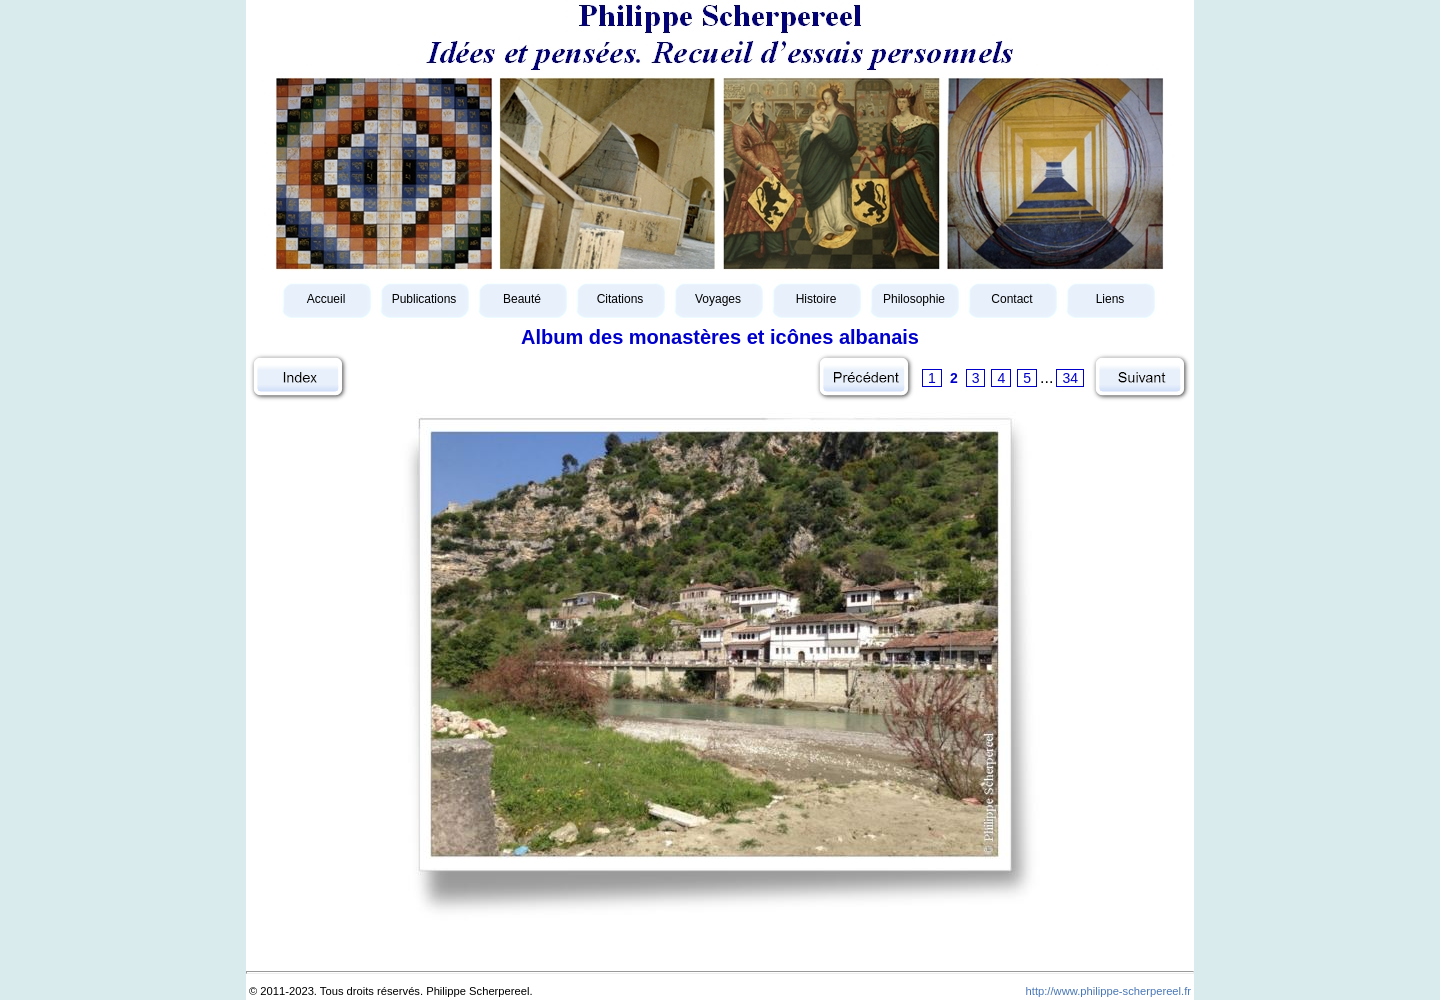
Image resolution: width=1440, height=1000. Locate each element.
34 (1070, 378)
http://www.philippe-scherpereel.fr (1108, 991)
